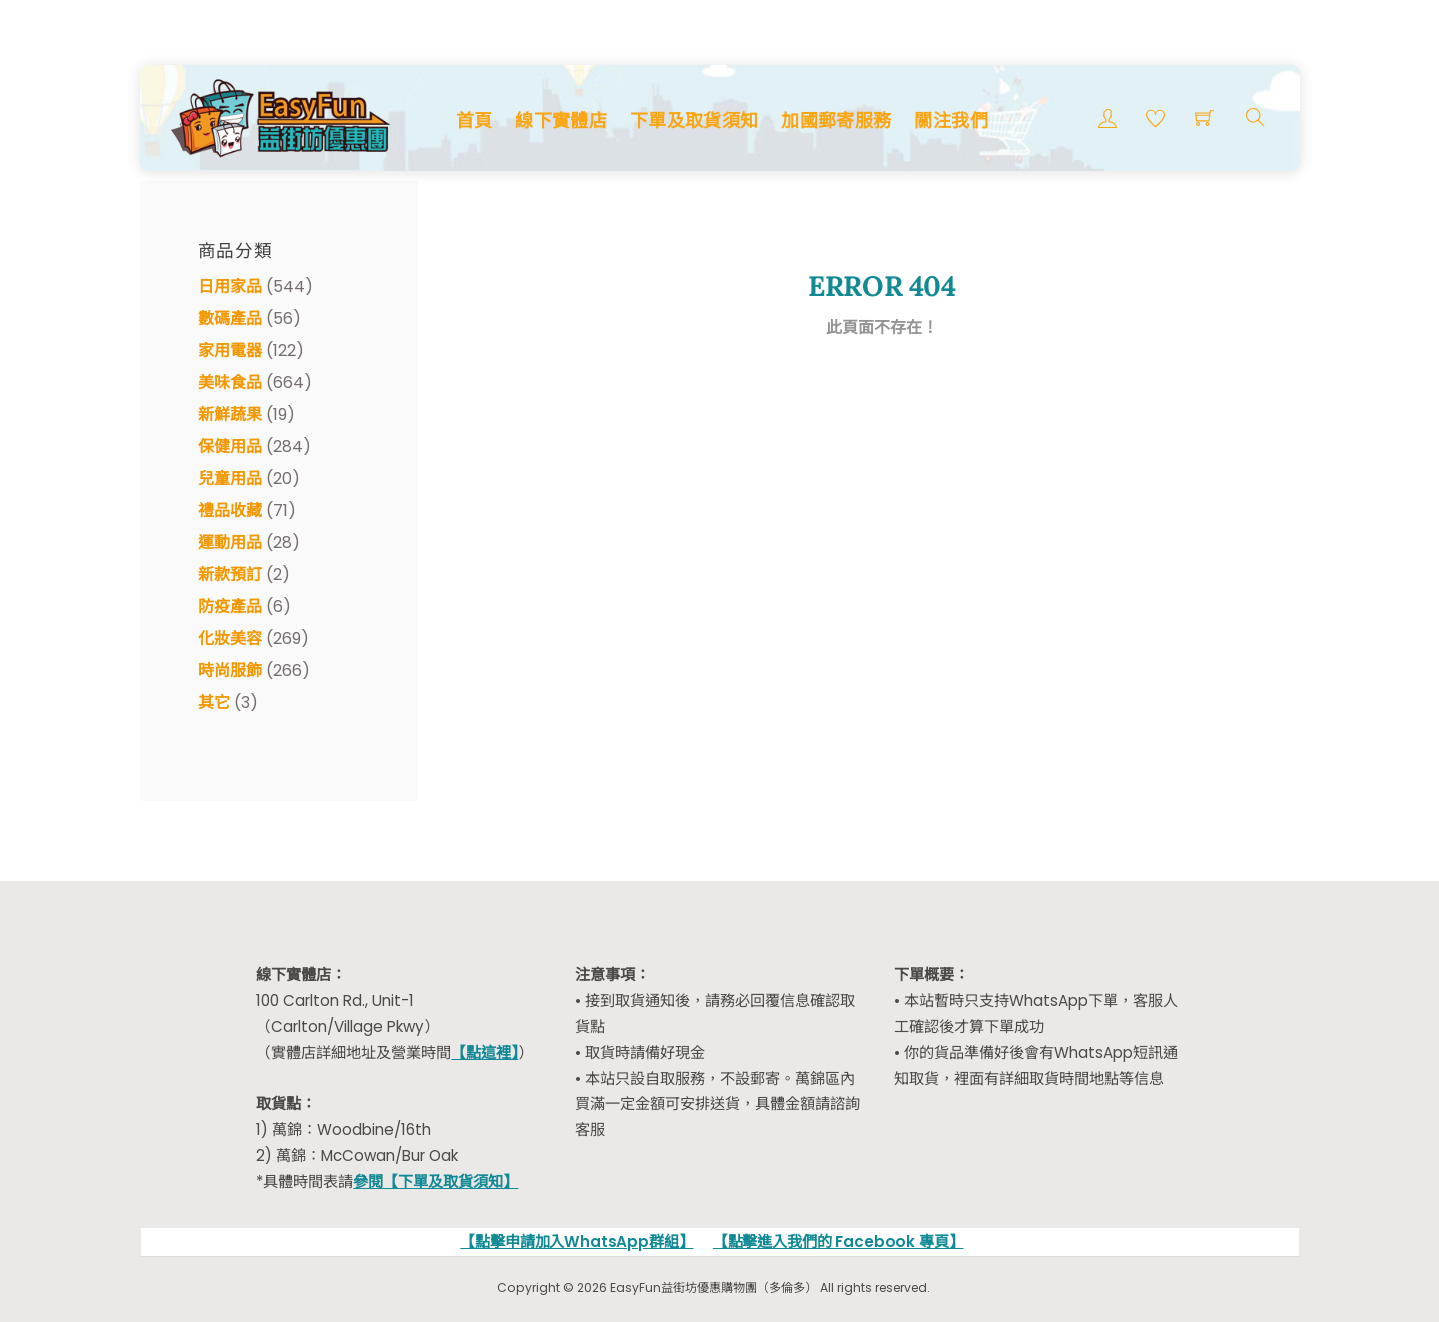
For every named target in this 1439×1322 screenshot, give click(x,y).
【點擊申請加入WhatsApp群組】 (576, 1241)
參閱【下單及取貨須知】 (435, 1181)
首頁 (474, 120)
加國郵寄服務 (836, 120)
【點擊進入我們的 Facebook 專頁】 (838, 1241)
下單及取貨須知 (694, 120)
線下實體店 (561, 120)
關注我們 (950, 120)
